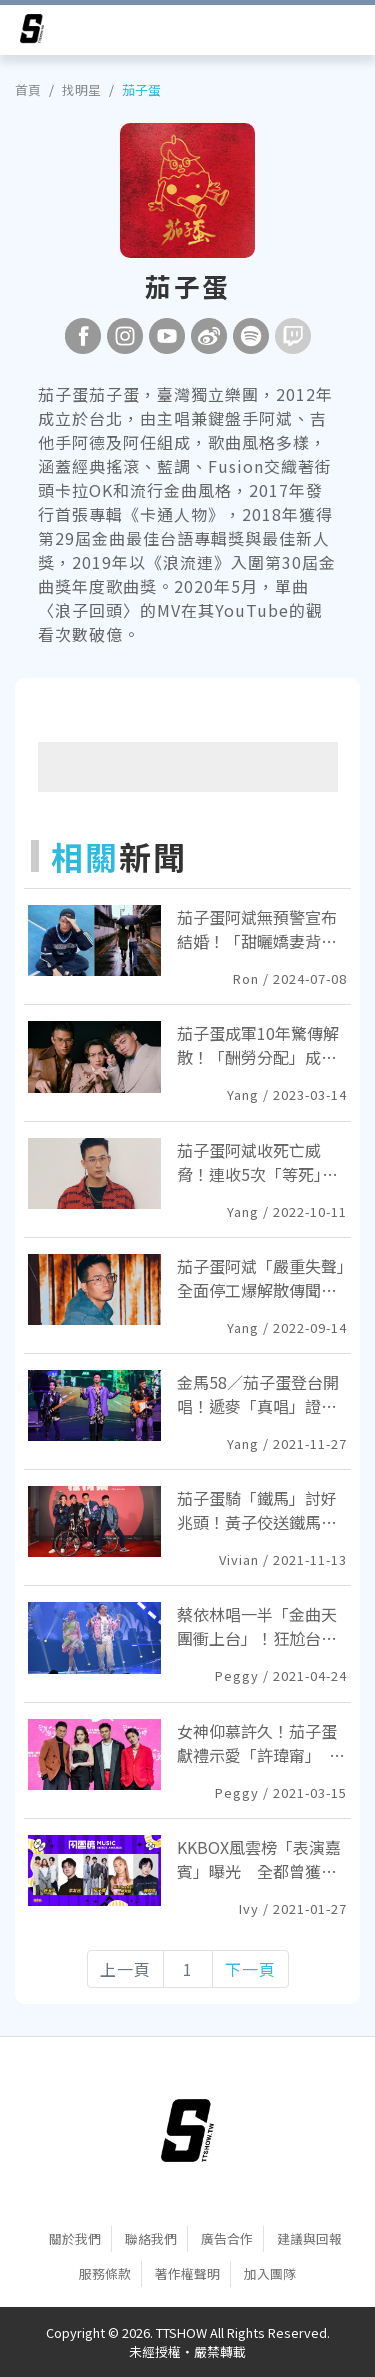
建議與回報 (309, 2238)
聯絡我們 (151, 2238)
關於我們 (75, 2238)
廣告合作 (227, 2238)
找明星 (81, 89)
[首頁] (187, 2131)
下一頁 (250, 1969)
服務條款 (105, 2273)
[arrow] (32, 32)
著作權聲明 (187, 2273)
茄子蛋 (141, 89)
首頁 (28, 89)
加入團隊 (270, 2273)
